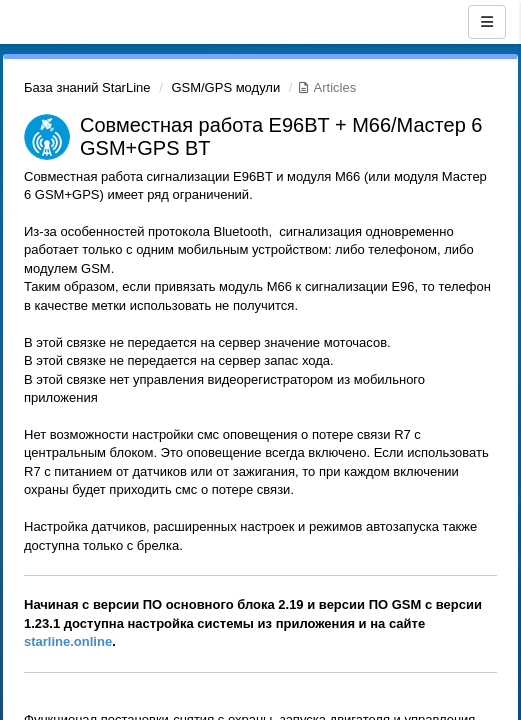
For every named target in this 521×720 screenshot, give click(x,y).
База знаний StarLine (87, 87)
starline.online (68, 641)
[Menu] (487, 22)
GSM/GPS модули (225, 87)
